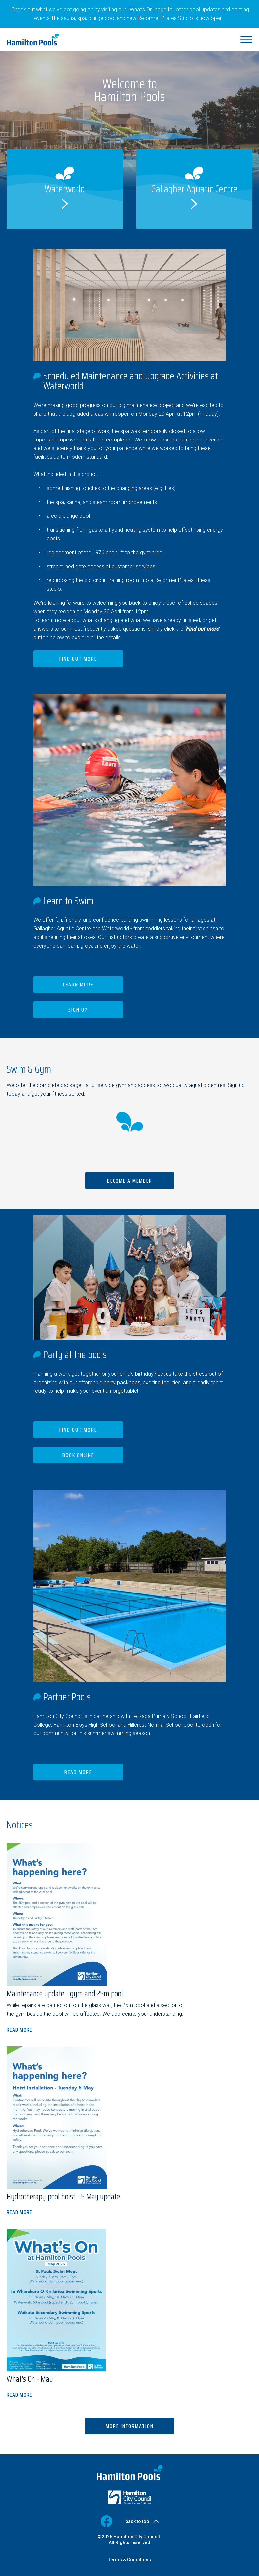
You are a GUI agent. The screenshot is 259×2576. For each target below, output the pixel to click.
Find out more (78, 659)
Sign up (78, 1010)
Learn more (78, 985)
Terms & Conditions (129, 2559)
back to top (137, 2521)
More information (130, 2426)
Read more (78, 1772)
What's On (141, 9)
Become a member (129, 1181)
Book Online (78, 1455)
